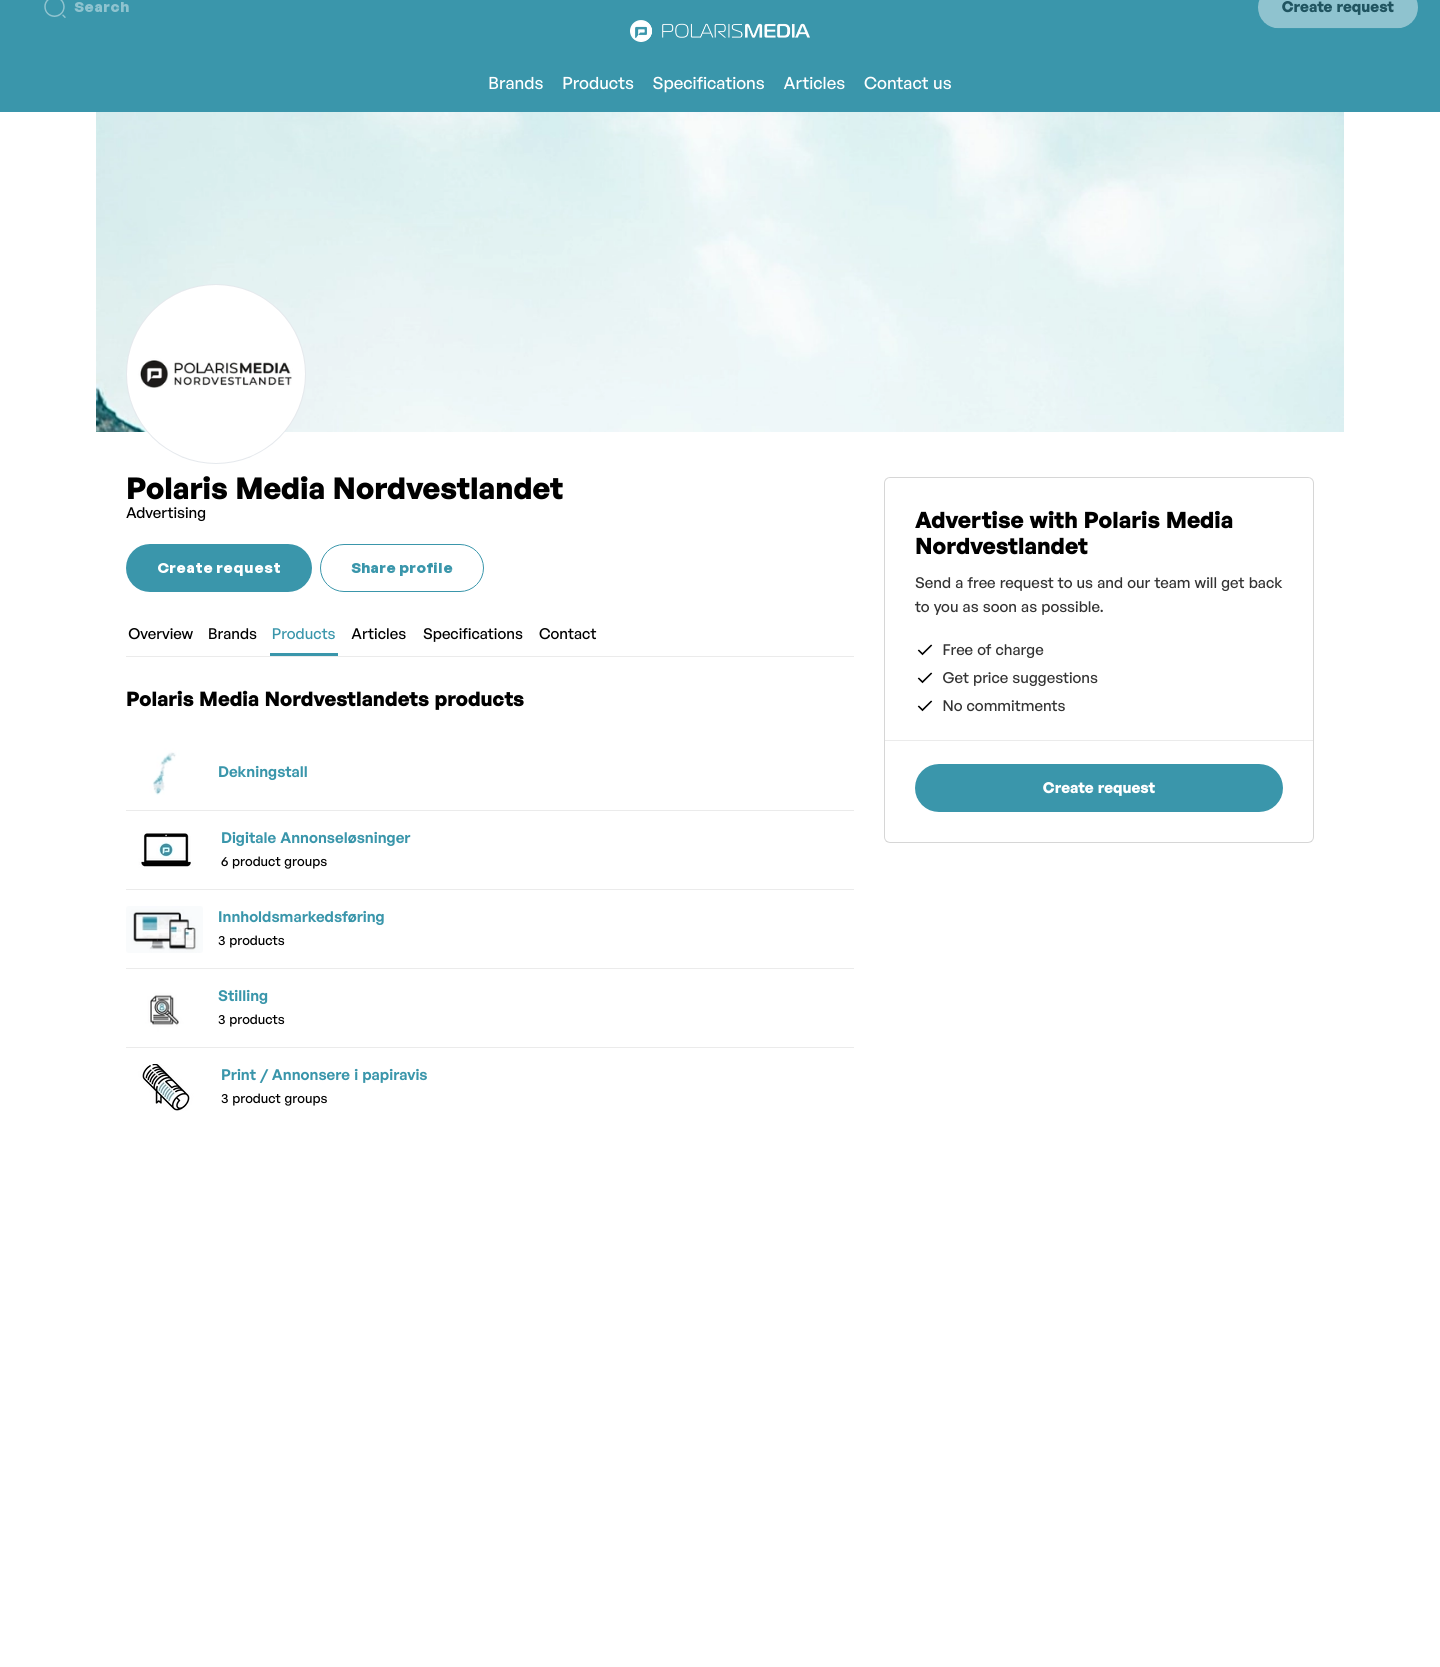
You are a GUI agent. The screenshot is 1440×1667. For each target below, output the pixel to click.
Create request (1338, 30)
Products (598, 83)
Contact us (908, 83)
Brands (515, 83)
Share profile (402, 567)
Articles (815, 83)
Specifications (709, 83)
